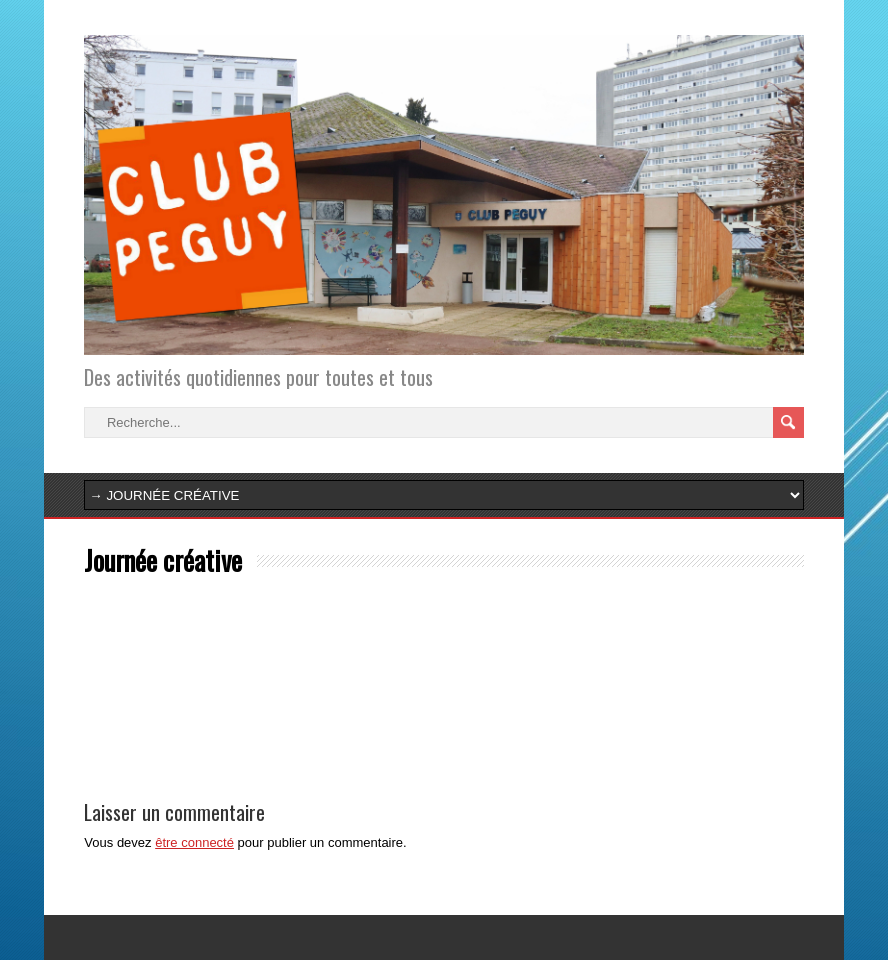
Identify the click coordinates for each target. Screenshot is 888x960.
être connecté (194, 842)
